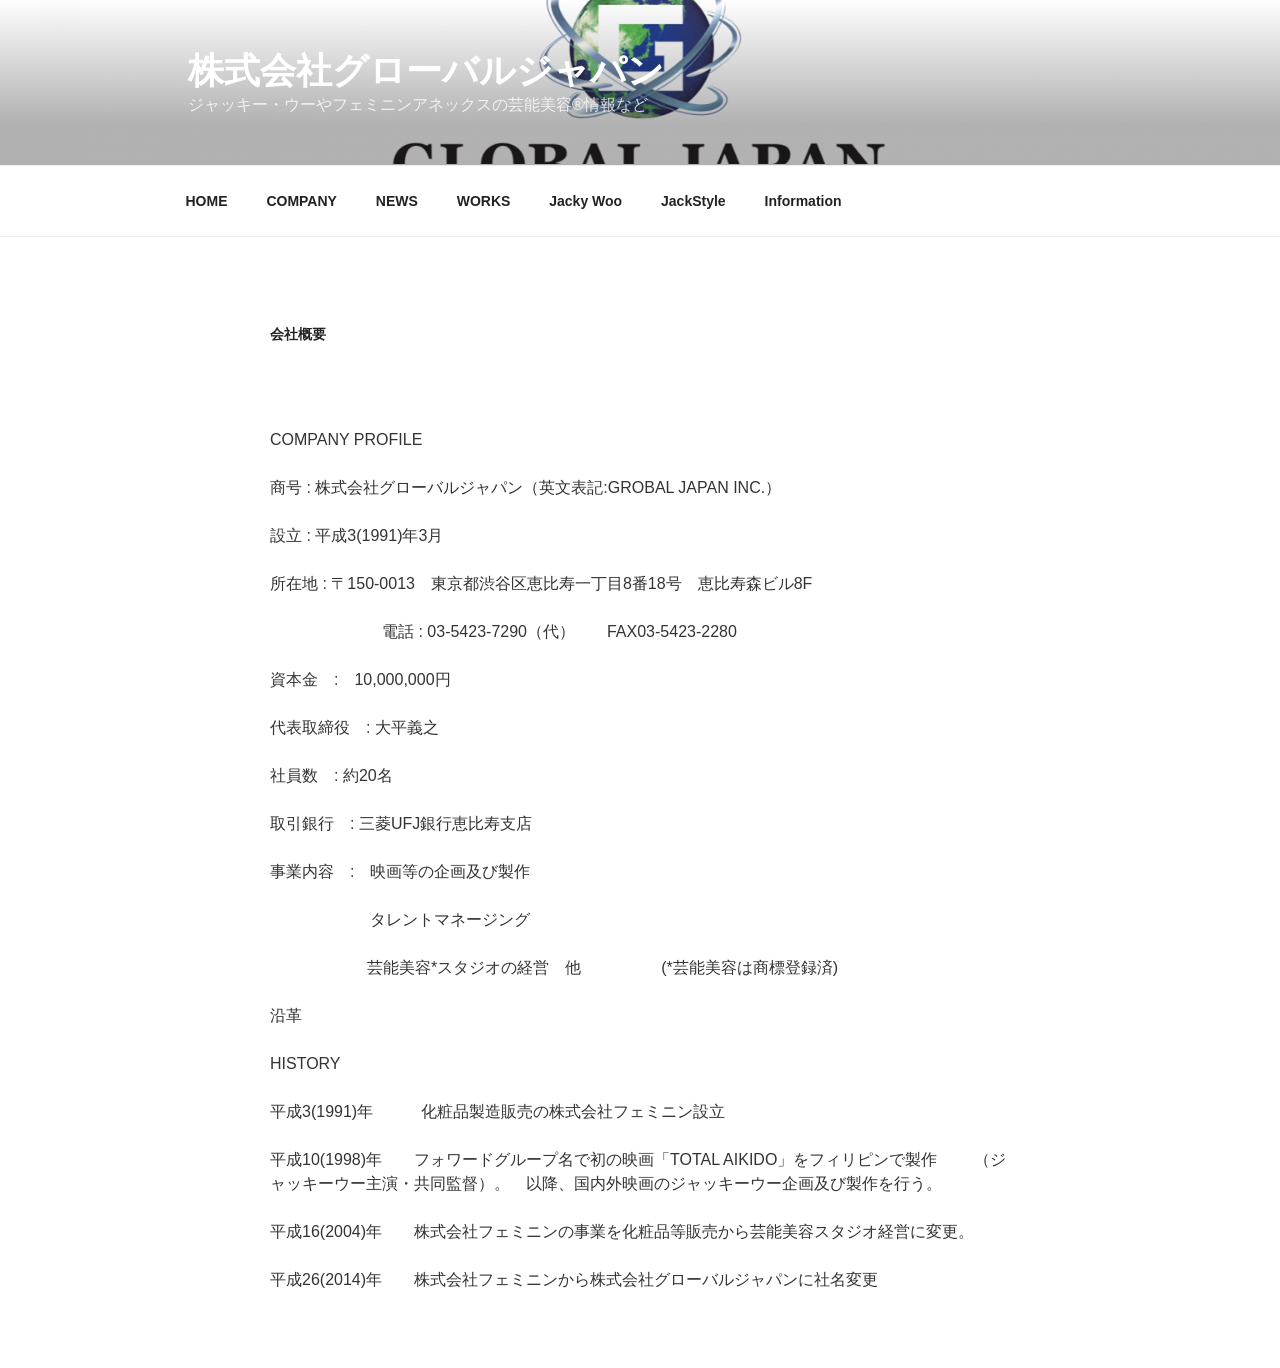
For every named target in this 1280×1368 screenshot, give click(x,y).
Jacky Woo (585, 201)
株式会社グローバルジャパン (426, 70)
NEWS (397, 201)
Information (803, 201)
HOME (207, 201)
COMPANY (301, 201)
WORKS (484, 201)
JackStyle (693, 201)
